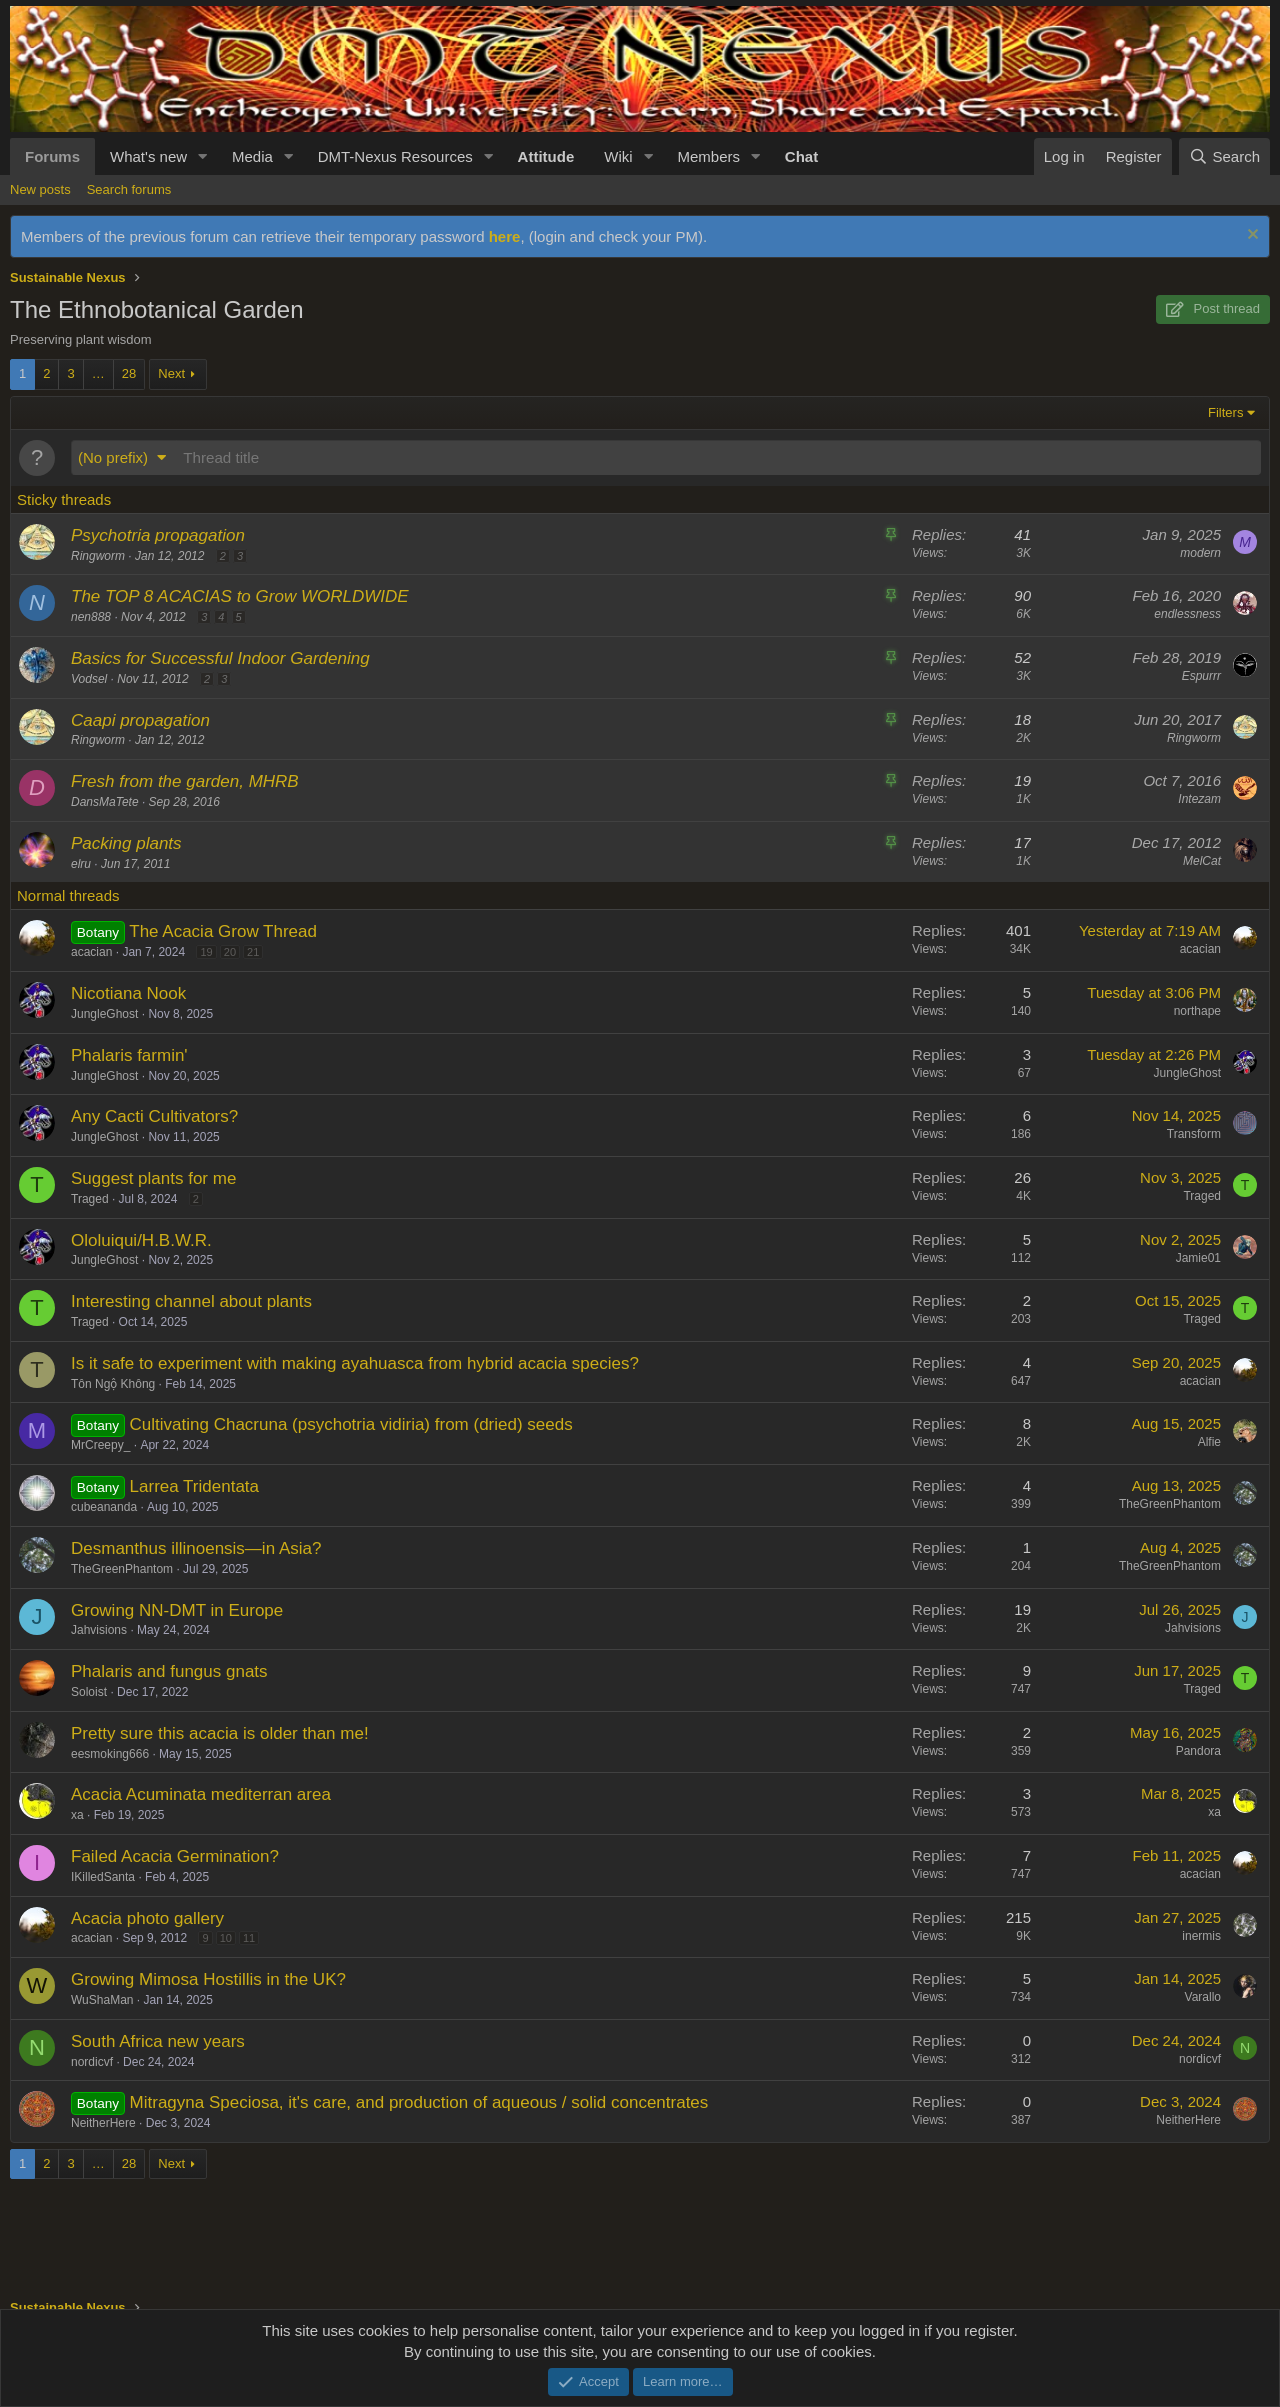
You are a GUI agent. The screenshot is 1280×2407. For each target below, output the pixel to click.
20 (230, 952)
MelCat (1202, 861)
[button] (203, 156)
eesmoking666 (110, 1754)
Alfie (1209, 1442)
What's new (148, 156)
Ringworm (98, 556)
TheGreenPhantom (1170, 1504)
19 (206, 952)
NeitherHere (103, 2123)
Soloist (89, 1692)
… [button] (98, 373)
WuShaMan (102, 2000)
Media (252, 156)
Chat (801, 156)
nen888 (91, 617)
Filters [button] (1225, 412)
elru (81, 864)
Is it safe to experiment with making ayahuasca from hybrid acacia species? (355, 1363)
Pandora (1198, 1751)
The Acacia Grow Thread (223, 931)
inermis (1201, 1936)
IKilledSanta (103, 1877)
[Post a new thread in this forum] (718, 457)
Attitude (546, 156)
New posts (40, 189)
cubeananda (104, 1507)
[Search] (1224, 156)
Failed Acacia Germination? (175, 1856)
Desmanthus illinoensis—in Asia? (196, 1548)
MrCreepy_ (100, 1445)
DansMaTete (105, 802)
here (505, 236)
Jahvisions (99, 1630)
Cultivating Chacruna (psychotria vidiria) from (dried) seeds (351, 1424)
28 (129, 373)
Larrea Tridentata (194, 1486)
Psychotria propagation (158, 535)
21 (253, 952)
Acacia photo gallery (147, 1918)
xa (77, 1815)
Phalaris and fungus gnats (169, 1671)
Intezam (1199, 799)
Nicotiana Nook (128, 993)
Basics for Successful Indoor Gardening (220, 658)
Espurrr (1201, 676)
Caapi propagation (140, 720)
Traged (90, 1199)
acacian (91, 952)
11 (249, 1938)
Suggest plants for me (153, 1178)
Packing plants (126, 843)
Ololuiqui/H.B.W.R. (141, 1240)
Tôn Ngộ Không (113, 1384)
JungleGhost (104, 1014)
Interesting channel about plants (191, 1301)
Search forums (129, 189)
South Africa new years (158, 2041)
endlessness (1187, 614)
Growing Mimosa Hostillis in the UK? (208, 1979)
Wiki (618, 156)
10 (226, 1938)
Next (171, 373)
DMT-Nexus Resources (395, 156)
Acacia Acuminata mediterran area (201, 1794)
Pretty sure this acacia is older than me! (220, 1733)
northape (1197, 1011)
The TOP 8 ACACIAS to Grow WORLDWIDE (240, 596)
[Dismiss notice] (1250, 236)
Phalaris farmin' (129, 1055)
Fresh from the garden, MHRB (185, 781)
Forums (52, 156)
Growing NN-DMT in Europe (177, 1610)
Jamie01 (1198, 1258)
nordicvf (92, 2062)
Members (708, 156)
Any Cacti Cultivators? (154, 1116)
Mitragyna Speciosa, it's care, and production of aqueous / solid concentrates (419, 2102)
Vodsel (89, 679)
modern (1200, 553)
